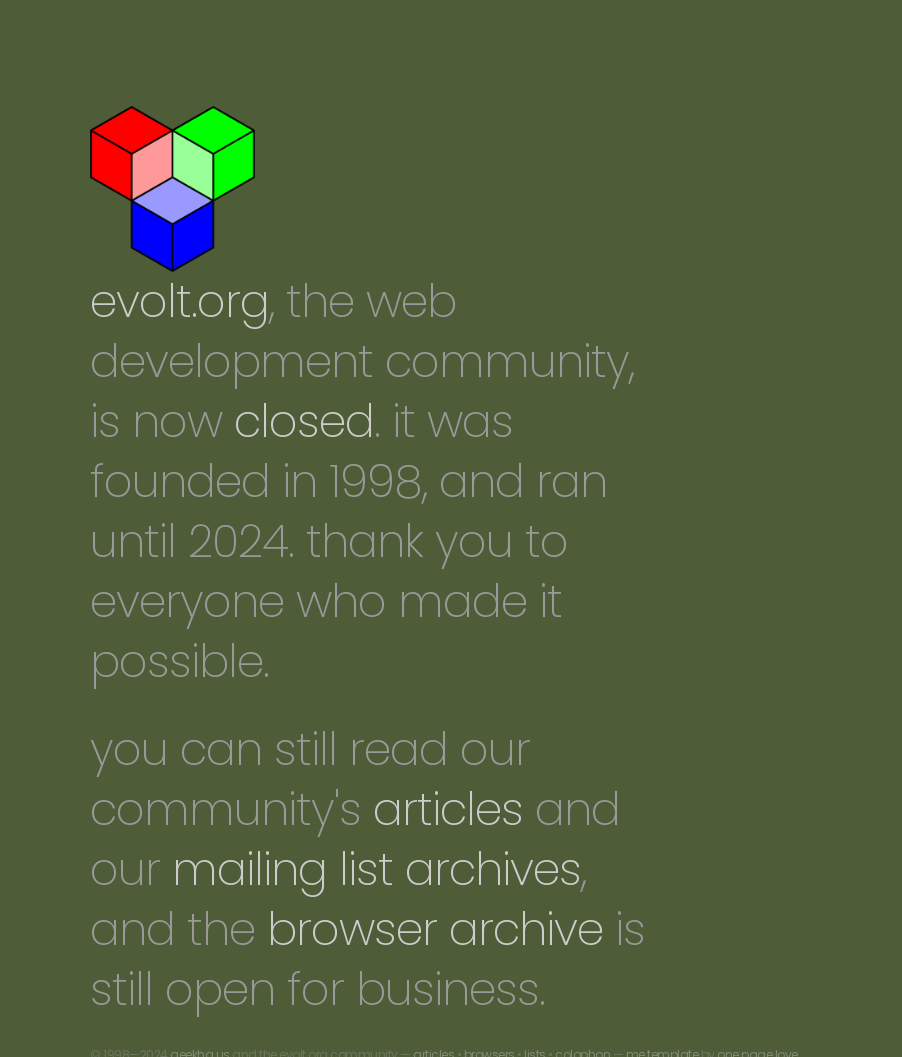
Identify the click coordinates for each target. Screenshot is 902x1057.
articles (448, 809)
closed (304, 421)
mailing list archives (376, 869)
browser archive (435, 929)
